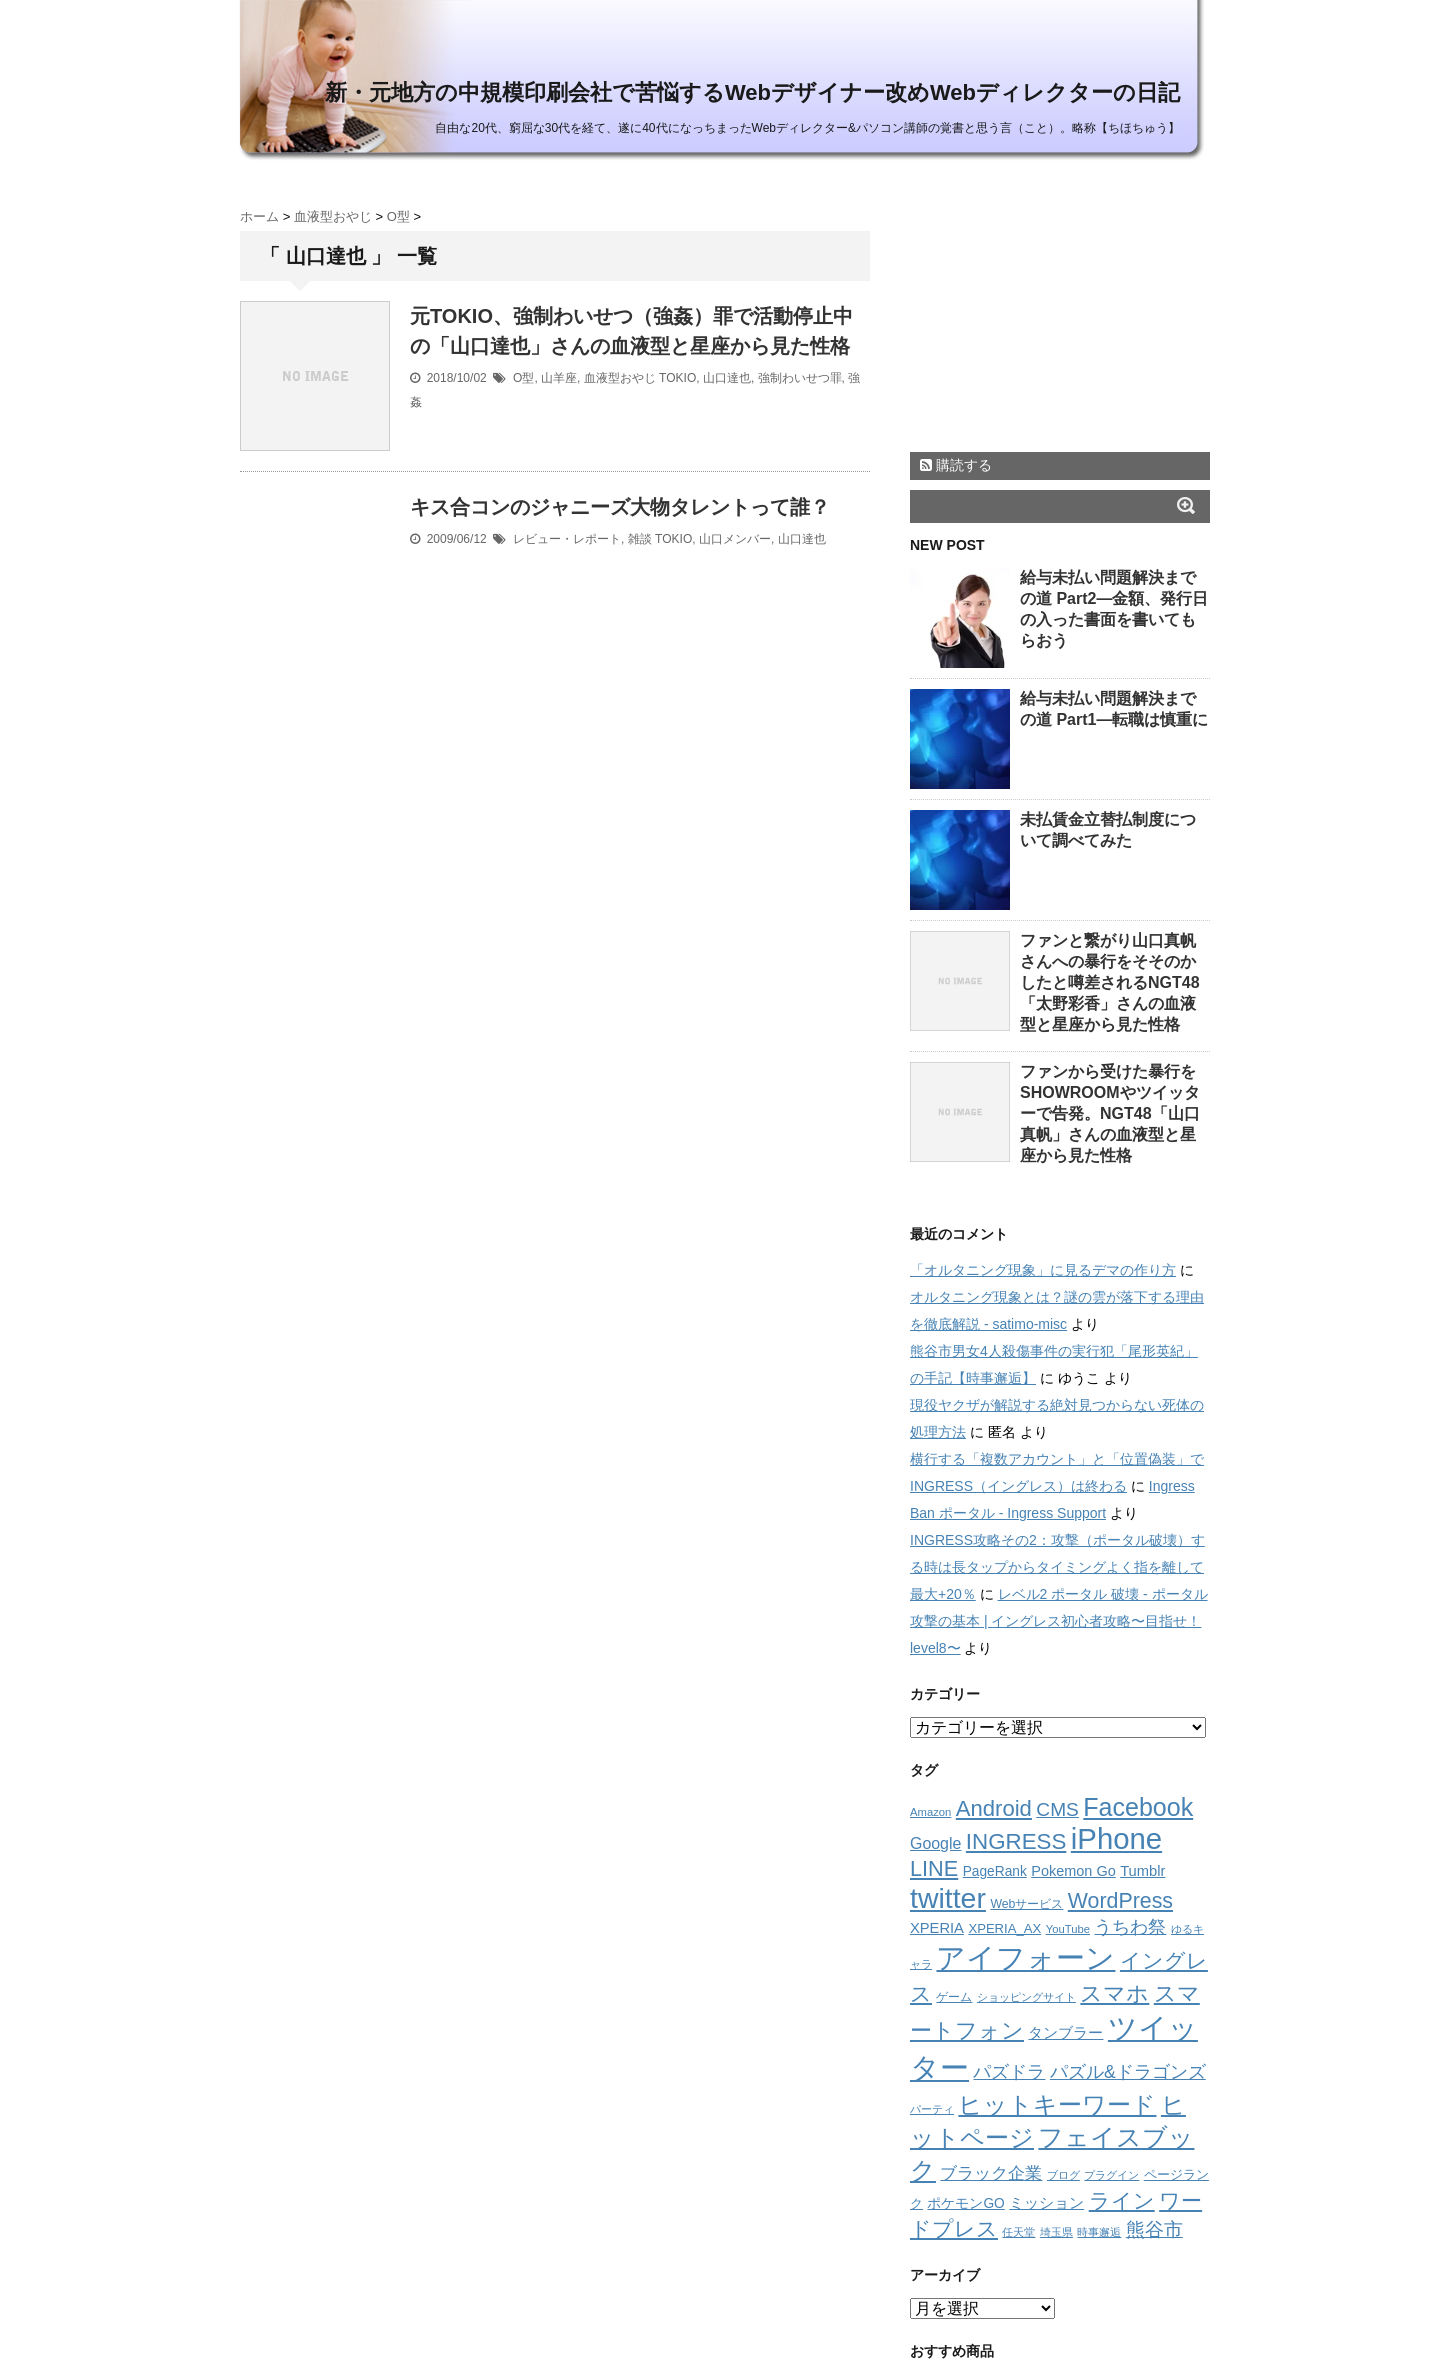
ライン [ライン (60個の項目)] (1122, 2200)
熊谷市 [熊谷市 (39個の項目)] (1154, 2229)
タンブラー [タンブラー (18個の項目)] (1065, 2033)
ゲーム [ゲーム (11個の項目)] (954, 1997)
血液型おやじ (620, 378)
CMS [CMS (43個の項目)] (1057, 1809)
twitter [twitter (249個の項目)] (948, 1898)
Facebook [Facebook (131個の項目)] (1138, 1807)
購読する (956, 465)
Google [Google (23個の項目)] (935, 1843)
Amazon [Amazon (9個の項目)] (930, 1812)
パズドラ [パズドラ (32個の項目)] (1009, 2072)
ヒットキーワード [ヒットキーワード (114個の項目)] (1057, 2104)
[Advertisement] (1060, 313)
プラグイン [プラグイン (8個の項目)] (1111, 2175)
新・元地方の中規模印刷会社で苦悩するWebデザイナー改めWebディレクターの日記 (752, 92)
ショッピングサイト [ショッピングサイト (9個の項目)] (1026, 1997)
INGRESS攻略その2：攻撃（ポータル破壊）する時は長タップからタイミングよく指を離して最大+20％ (1057, 1567)
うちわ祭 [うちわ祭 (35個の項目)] (1130, 1927)
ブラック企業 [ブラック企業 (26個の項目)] (991, 2173)
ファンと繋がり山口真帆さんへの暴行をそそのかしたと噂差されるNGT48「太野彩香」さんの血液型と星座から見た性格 (1110, 982)
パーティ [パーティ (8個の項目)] (932, 2109)
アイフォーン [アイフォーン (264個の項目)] (1025, 1958)
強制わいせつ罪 (800, 378)
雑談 (640, 539)
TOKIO (677, 378)
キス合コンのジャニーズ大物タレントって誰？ (620, 507)
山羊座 (559, 378)
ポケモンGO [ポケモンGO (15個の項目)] (965, 2203)
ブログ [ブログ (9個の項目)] (1063, 2175)
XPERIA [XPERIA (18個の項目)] (937, 1928)
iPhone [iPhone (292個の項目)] (1116, 1838)
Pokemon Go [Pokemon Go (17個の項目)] (1073, 1871)
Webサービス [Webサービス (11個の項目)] (1026, 1904)
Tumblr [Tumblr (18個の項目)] (1142, 1871)
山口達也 (727, 378)
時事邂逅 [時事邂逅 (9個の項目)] (1099, 2232)
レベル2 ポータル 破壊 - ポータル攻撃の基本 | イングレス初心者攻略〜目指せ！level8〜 (1059, 1621)
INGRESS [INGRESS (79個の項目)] (1016, 1841)
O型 (523, 378)
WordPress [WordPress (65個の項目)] (1120, 1901)
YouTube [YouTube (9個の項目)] (1068, 1929)
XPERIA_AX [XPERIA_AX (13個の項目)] (1004, 1928)
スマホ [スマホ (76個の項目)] (1114, 1993)
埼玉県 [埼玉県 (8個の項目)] (1056, 2232)
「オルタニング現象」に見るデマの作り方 (1043, 1270)
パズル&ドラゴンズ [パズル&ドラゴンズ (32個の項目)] (1128, 2072)
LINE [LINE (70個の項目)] (934, 1868)
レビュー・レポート (567, 539)
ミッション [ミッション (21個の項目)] (1046, 2202)
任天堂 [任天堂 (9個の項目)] (1018, 2232)
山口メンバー (735, 539)
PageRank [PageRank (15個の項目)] (995, 1871)
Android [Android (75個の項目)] (994, 1808)
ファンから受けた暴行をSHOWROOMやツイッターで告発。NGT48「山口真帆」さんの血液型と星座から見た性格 (1110, 1113)
